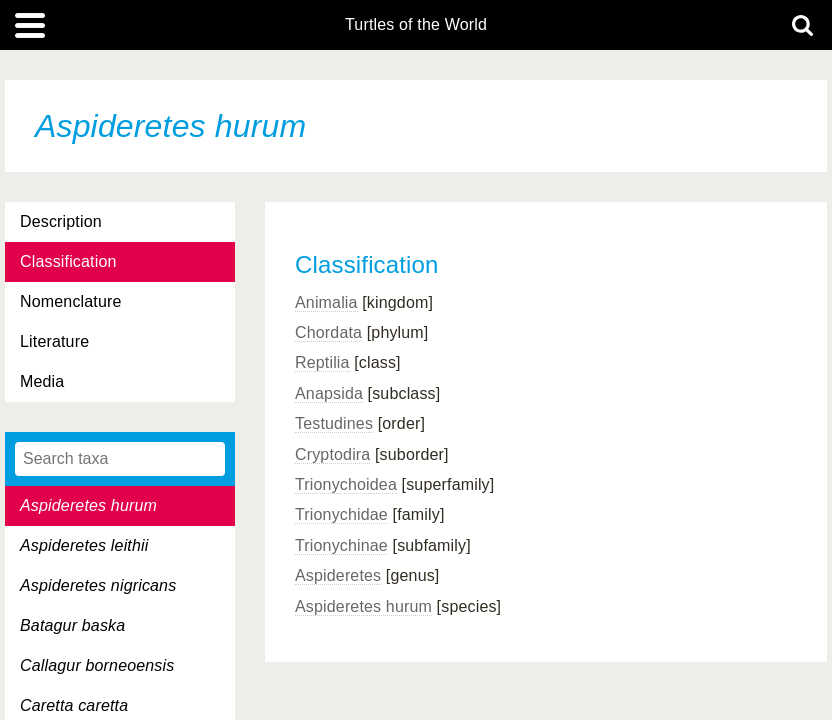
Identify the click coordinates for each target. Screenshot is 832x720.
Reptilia (322, 362)
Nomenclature (71, 301)
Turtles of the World (416, 25)
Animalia (326, 302)
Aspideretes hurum (363, 606)
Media (42, 381)
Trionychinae (341, 545)
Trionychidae (341, 514)
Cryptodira (332, 454)
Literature (54, 341)
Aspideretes (338, 575)
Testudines (334, 423)
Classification (68, 261)
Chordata (328, 332)
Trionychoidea (346, 484)
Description (61, 221)
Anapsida (329, 393)
